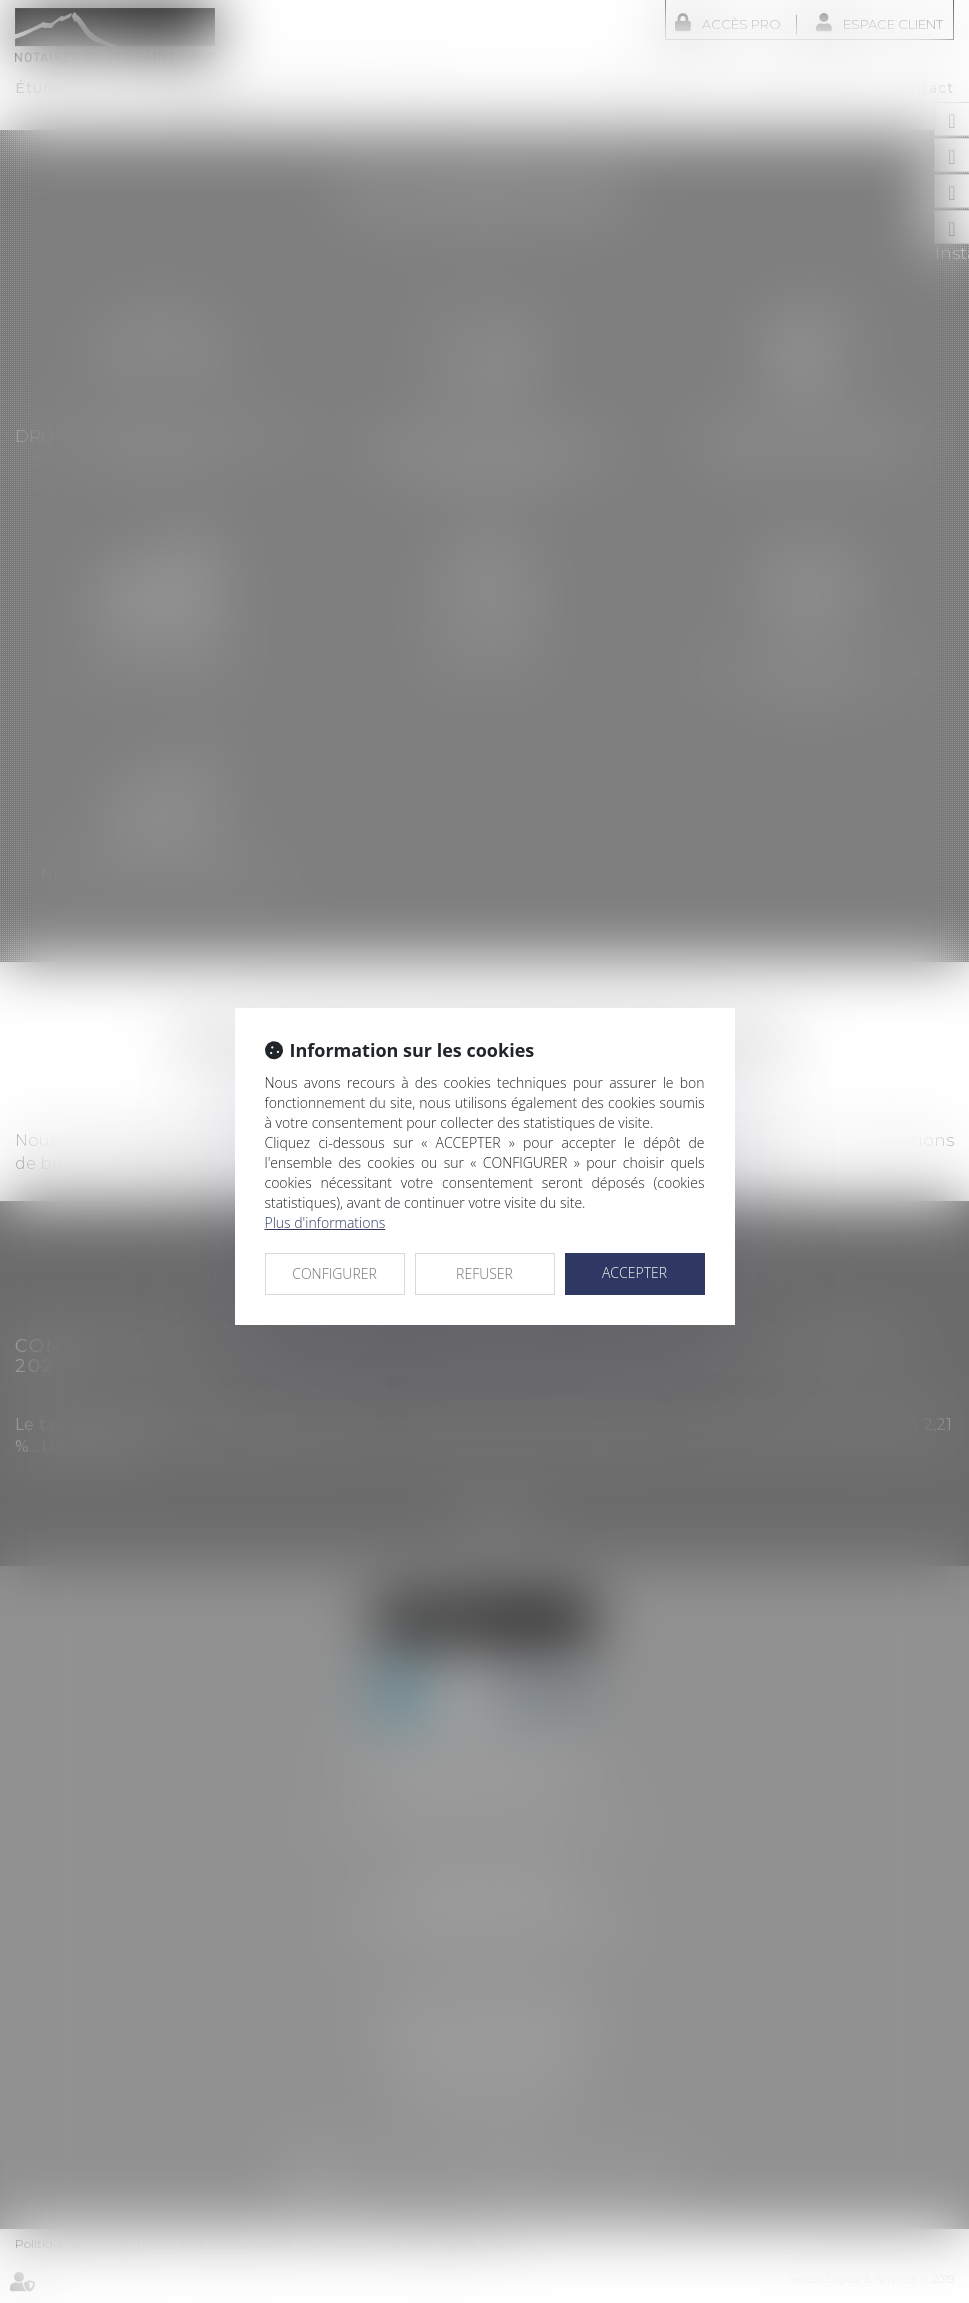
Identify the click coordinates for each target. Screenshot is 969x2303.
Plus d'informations (325, 1222)
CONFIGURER (334, 1273)
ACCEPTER (634, 1272)
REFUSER (484, 1273)
